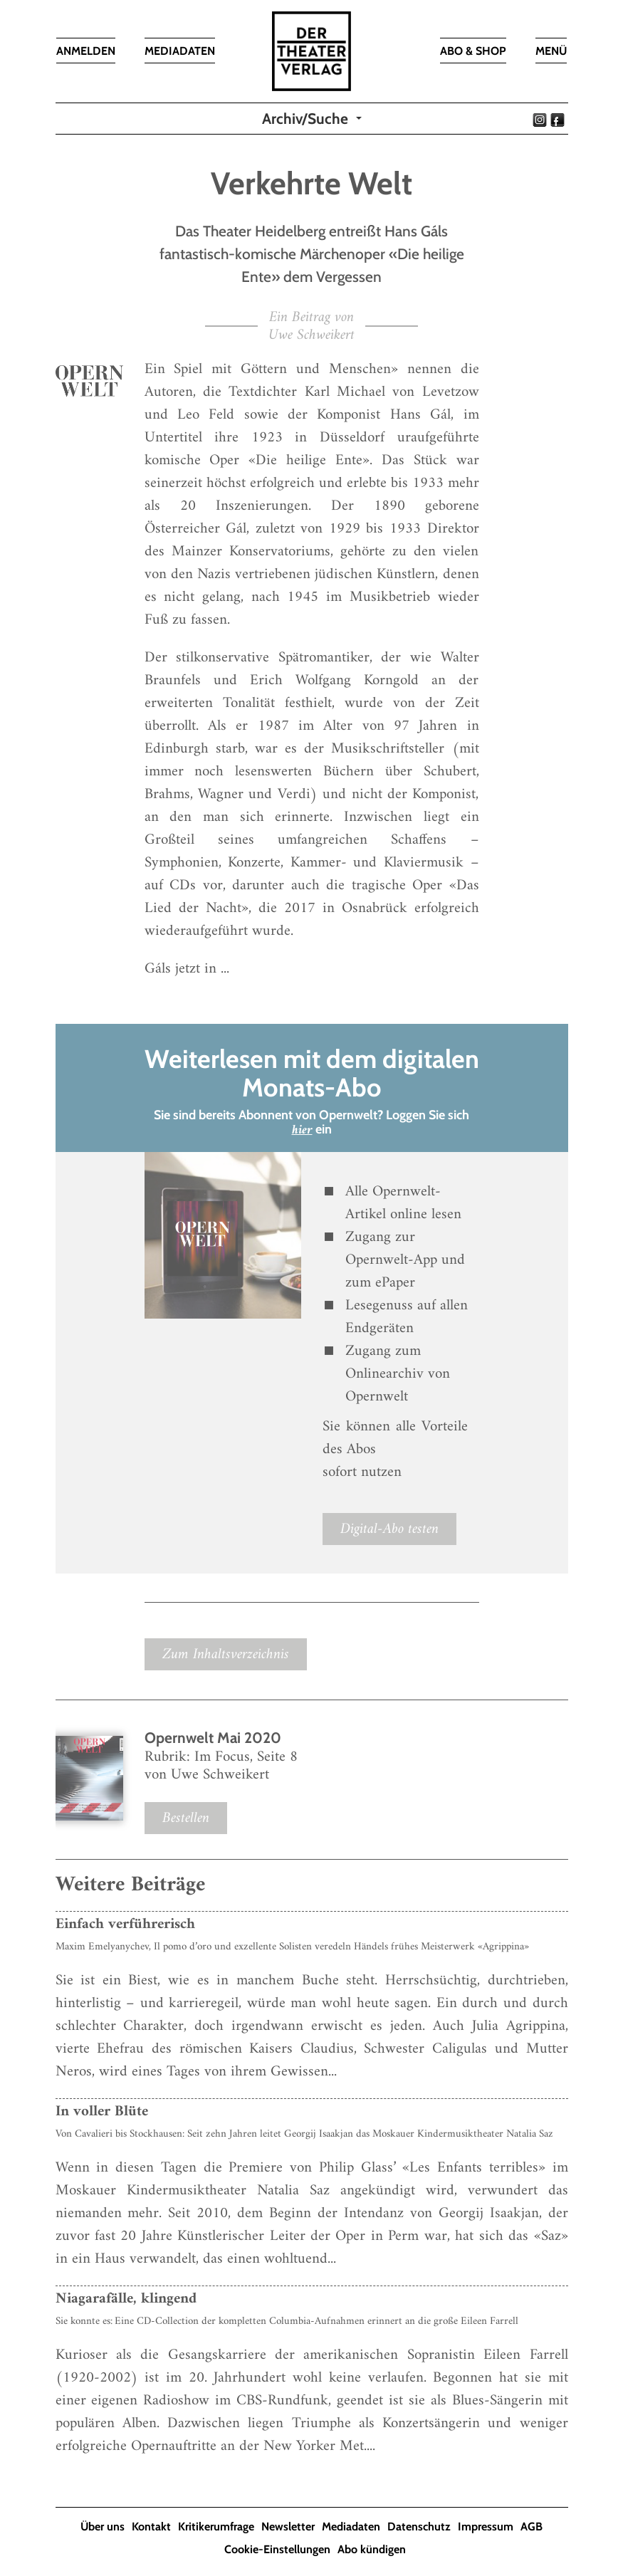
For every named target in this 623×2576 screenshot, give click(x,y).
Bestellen (185, 1818)
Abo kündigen (371, 2549)
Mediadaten (351, 2526)
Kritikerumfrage (216, 2526)
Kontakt (151, 2526)
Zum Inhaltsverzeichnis (225, 1654)
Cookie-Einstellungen (277, 2549)
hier (302, 1130)
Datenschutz (419, 2526)
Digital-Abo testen (389, 1529)
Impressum (485, 2526)
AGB (531, 2526)
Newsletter (288, 2526)
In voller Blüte (102, 2111)
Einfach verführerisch (125, 1924)
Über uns (102, 2526)
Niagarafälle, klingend (126, 2299)
